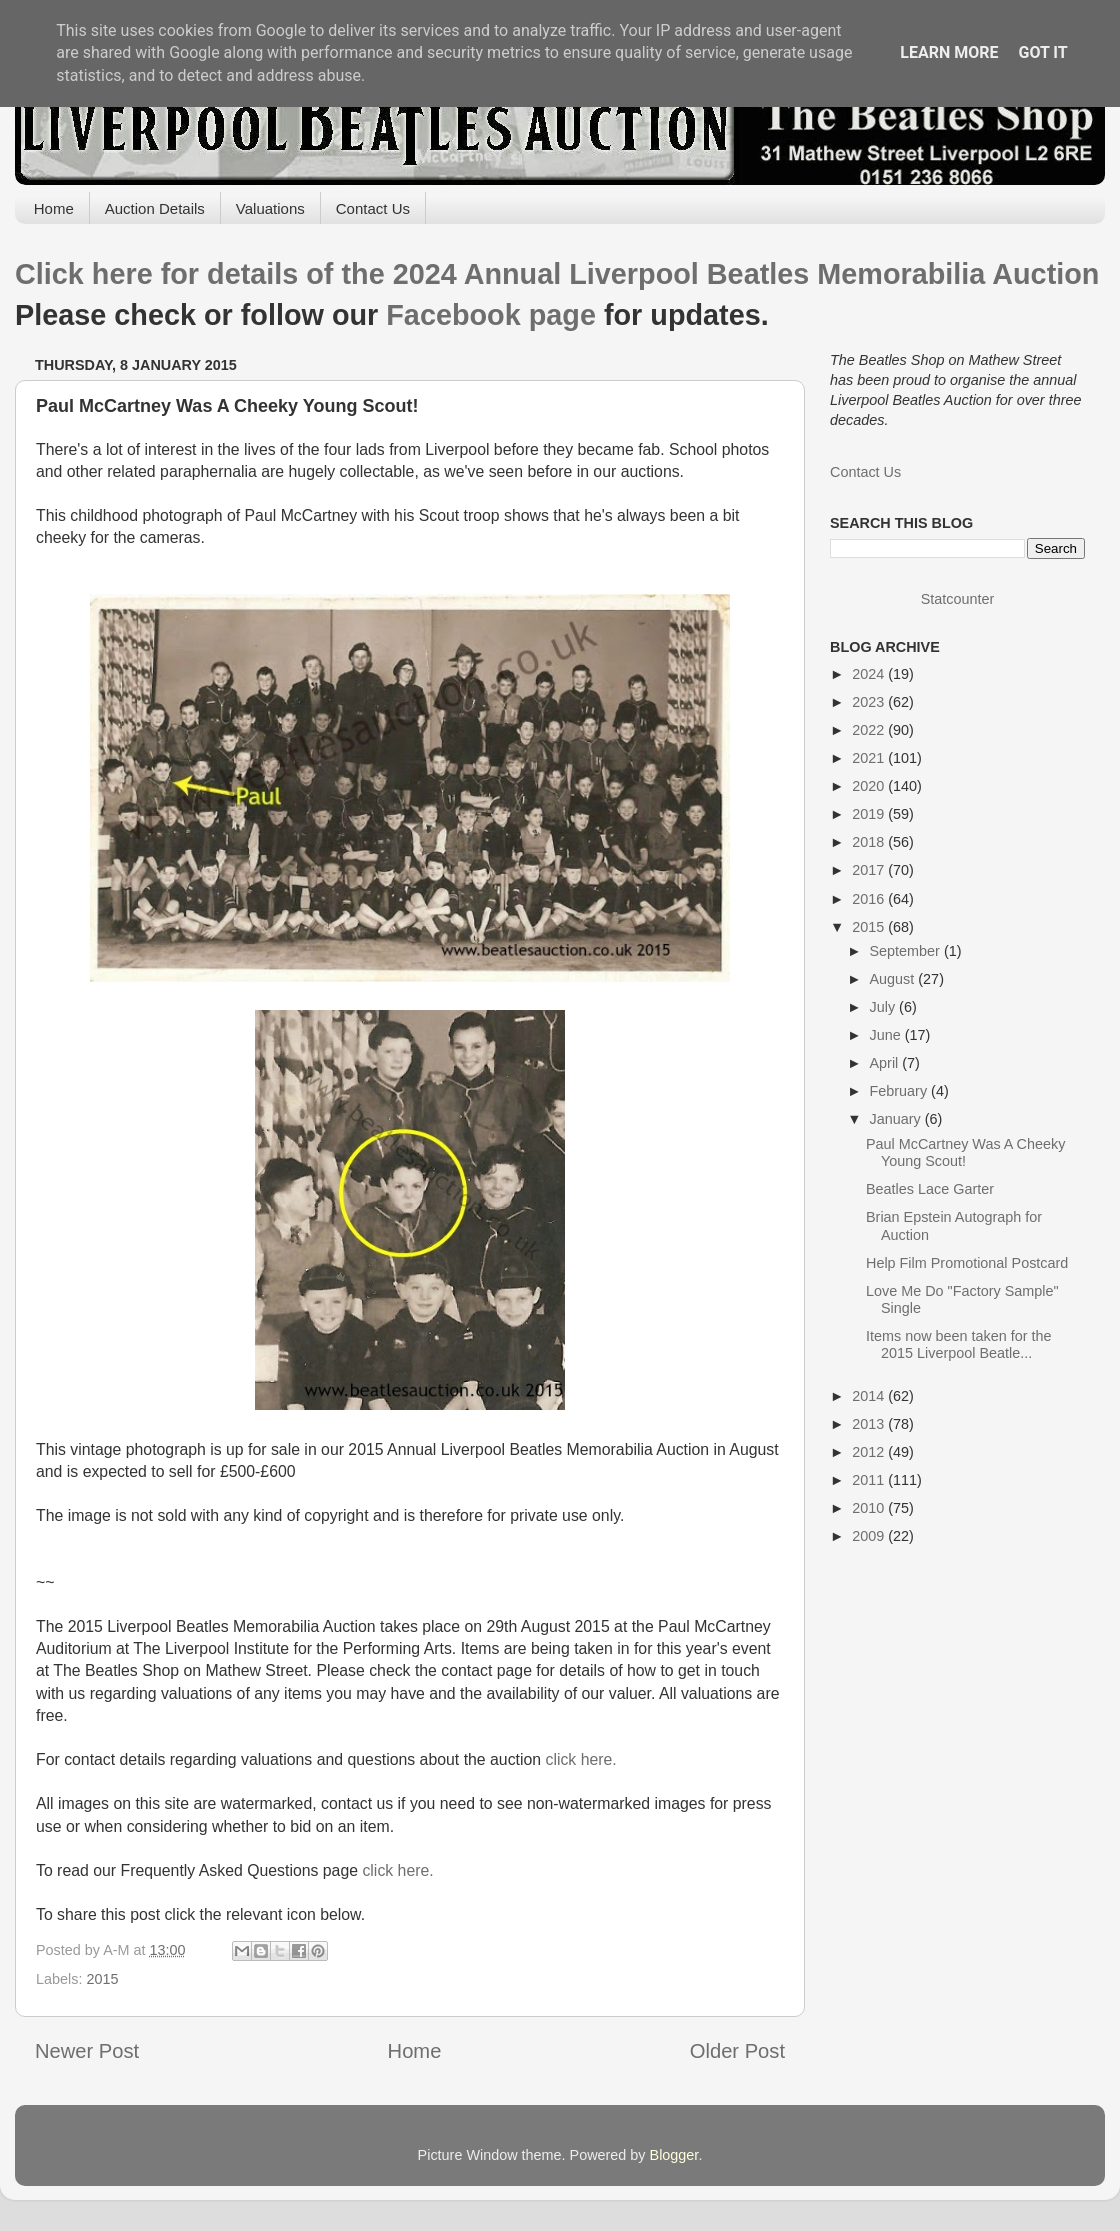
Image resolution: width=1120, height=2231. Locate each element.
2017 (870, 870)
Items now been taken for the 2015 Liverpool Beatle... (959, 1344)
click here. (580, 1759)
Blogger (674, 2155)
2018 (870, 842)
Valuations (270, 208)
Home (54, 208)
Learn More (949, 52)
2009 (870, 1536)
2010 (870, 1508)
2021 (870, 758)
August (894, 979)
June (887, 1035)
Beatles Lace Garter (930, 1189)
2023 (870, 702)
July (885, 1007)
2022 (870, 730)
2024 (870, 674)
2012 (870, 1452)
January (897, 1119)
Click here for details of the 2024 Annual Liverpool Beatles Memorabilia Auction (557, 274)
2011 (870, 1480)
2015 (102, 1979)
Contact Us (373, 208)
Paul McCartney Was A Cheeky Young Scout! (965, 1152)
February (901, 1091)
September (907, 951)
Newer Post (87, 2051)
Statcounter (958, 599)
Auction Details (155, 208)
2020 (870, 786)
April (886, 1063)
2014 (870, 1396)
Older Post (737, 2051)
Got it (1042, 52)
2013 (870, 1424)
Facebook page (491, 315)
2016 (870, 899)
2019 (870, 814)
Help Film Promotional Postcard (967, 1263)
